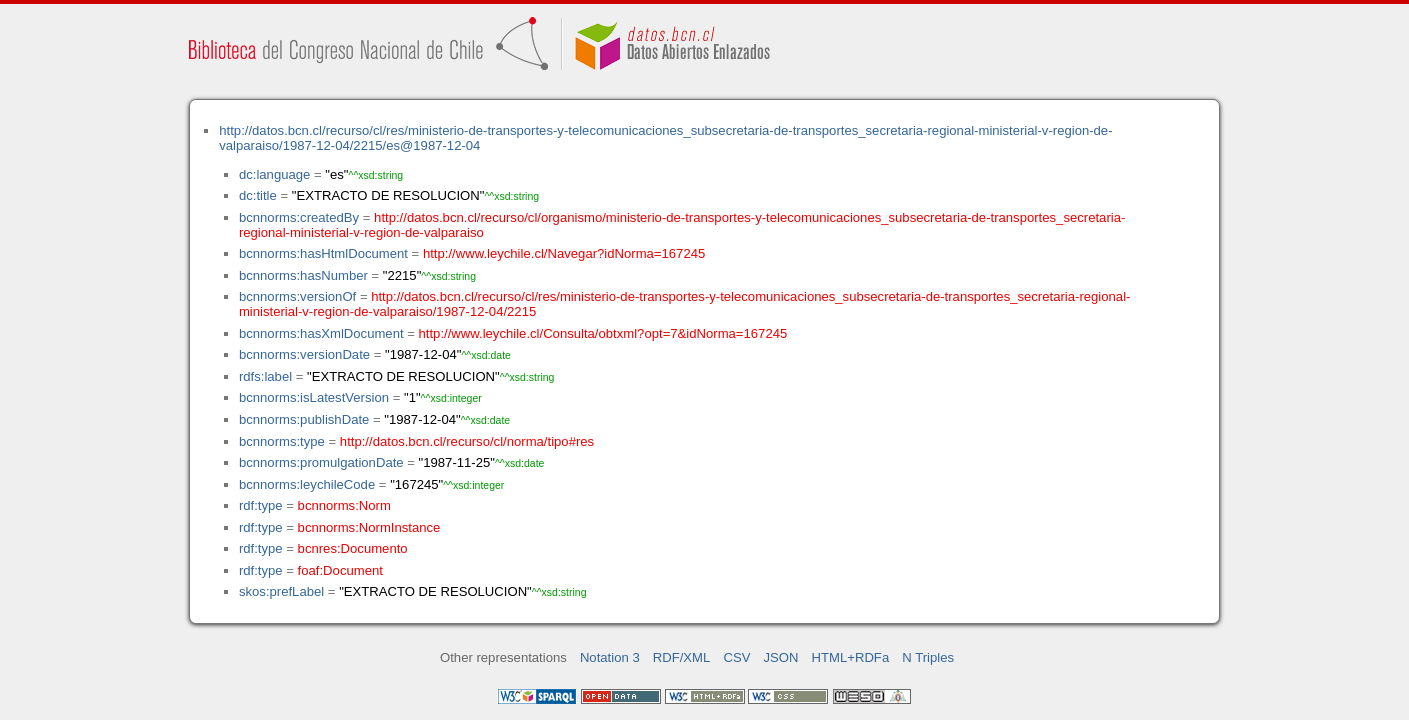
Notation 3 (610, 657)
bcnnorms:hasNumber (303, 275)
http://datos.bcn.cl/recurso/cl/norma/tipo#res (467, 441)
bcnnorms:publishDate (304, 419)
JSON (781, 657)
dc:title (258, 195)
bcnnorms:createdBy (299, 217)
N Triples (928, 657)
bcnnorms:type (282, 441)
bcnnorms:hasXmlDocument (321, 333)
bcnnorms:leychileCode (307, 484)
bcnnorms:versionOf (297, 296)
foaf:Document (340, 570)
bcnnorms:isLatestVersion (314, 397)
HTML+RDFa (851, 657)
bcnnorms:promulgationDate (321, 462)
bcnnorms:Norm (344, 505)
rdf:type (261, 505)
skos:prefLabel (281, 591)
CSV (736, 657)
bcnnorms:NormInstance (369, 527)
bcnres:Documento (353, 548)
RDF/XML (682, 657)
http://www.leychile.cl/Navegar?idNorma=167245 (564, 253)
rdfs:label (265, 376)
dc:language (274, 174)
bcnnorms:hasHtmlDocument (323, 253)
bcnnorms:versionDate (304, 354)
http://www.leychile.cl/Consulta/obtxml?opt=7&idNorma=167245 (603, 333)
